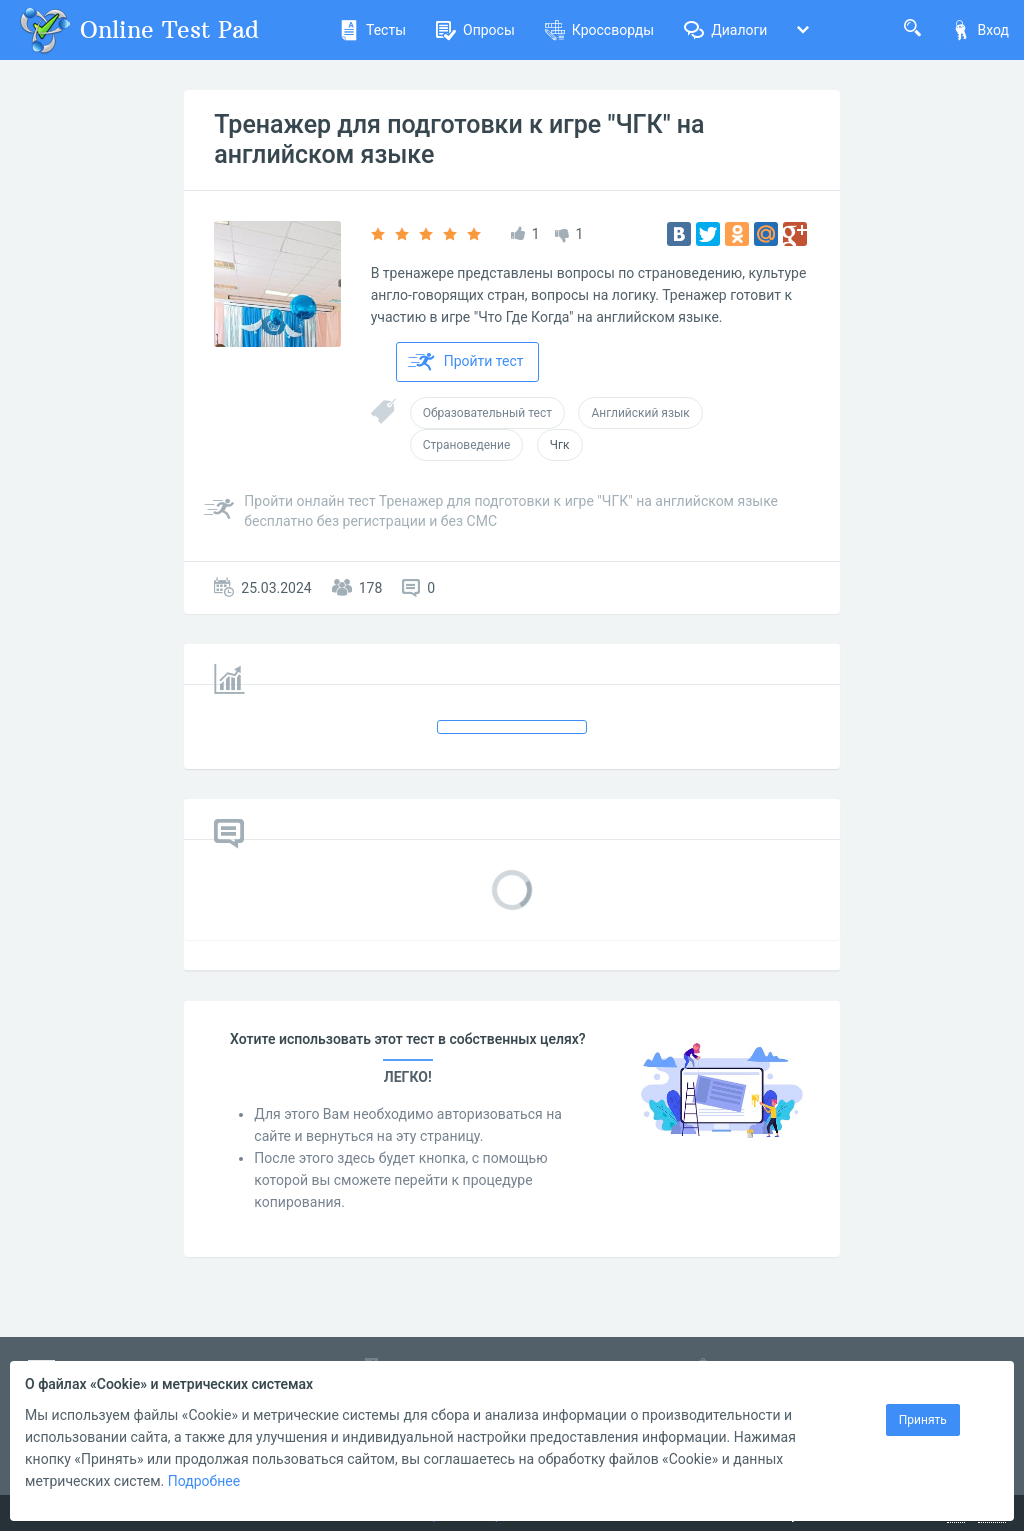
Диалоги (725, 30)
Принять (923, 1420)
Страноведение (467, 445)
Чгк (560, 445)
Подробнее (204, 1481)
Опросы (475, 30)
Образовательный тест (487, 413)
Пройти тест (466, 362)
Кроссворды (599, 30)
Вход (980, 30)
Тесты (372, 30)
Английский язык (640, 413)
